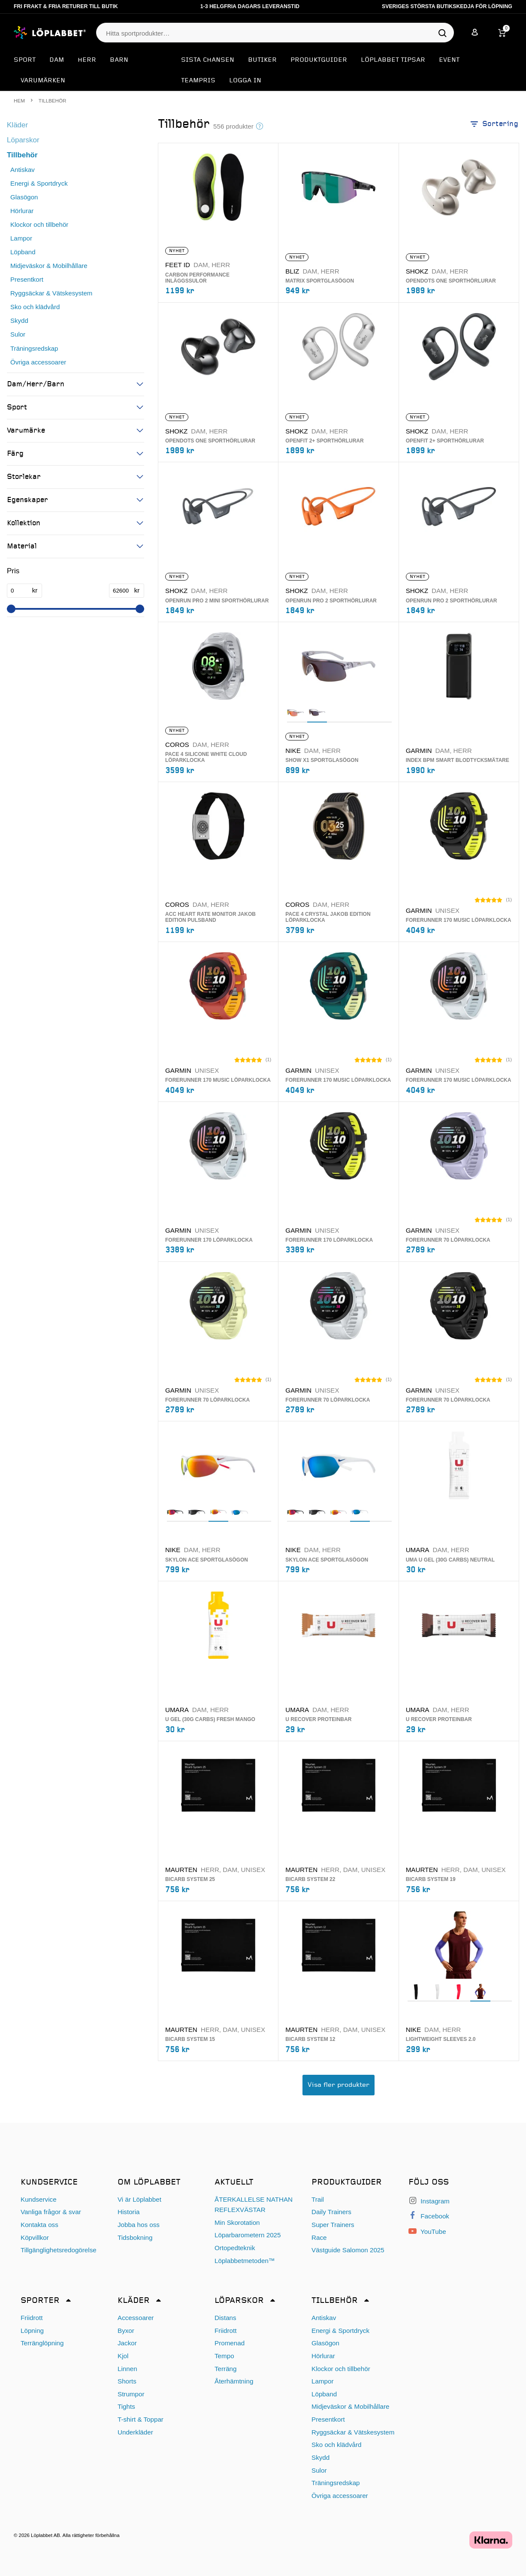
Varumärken (43, 80)
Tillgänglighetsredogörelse (59, 2250)
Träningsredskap (34, 348)
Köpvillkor (35, 2237)
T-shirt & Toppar (140, 2419)
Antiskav (22, 169)
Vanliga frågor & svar (51, 2211)
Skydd (19, 320)
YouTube (427, 2231)
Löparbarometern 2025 (248, 2235)
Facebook (428, 2216)
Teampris (198, 80)
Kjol (123, 2355)
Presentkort (26, 279)
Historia (128, 2211)
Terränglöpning (42, 2343)
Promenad (230, 2343)
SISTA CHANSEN (207, 60)
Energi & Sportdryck (39, 183)
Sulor (17, 334)
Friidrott (31, 2317)
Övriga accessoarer (38, 362)
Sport (25, 60)
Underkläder (135, 2432)
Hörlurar (21, 210)
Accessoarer (136, 2317)
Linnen (127, 2368)
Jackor (127, 2343)
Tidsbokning (135, 2237)
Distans (225, 2317)
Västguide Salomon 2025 (347, 2250)
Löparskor (23, 140)
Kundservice (39, 2199)
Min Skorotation (237, 2222)
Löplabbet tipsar (393, 60)
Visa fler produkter (338, 2085)
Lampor (21, 238)
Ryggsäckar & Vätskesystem (51, 293)
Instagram (429, 2201)
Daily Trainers (331, 2211)
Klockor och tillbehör (39, 224)
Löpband (23, 252)
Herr (87, 60)
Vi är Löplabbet (139, 2199)
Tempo (224, 2355)
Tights (126, 2406)
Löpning (32, 2330)
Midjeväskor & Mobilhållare (49, 265)
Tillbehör (22, 155)
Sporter (40, 2300)
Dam (56, 60)
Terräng (226, 2368)
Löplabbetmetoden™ (245, 2260)
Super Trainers (332, 2224)
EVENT (449, 60)
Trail (317, 2199)
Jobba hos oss (139, 2224)
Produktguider (318, 60)
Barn (119, 60)
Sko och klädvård (35, 306)
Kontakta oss (39, 2224)
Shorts (127, 2381)
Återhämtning (234, 2381)
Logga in (245, 80)
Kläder (17, 125)
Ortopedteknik (235, 2247)
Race (318, 2237)
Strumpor (131, 2394)
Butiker (262, 60)
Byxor (126, 2330)
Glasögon (24, 197)
